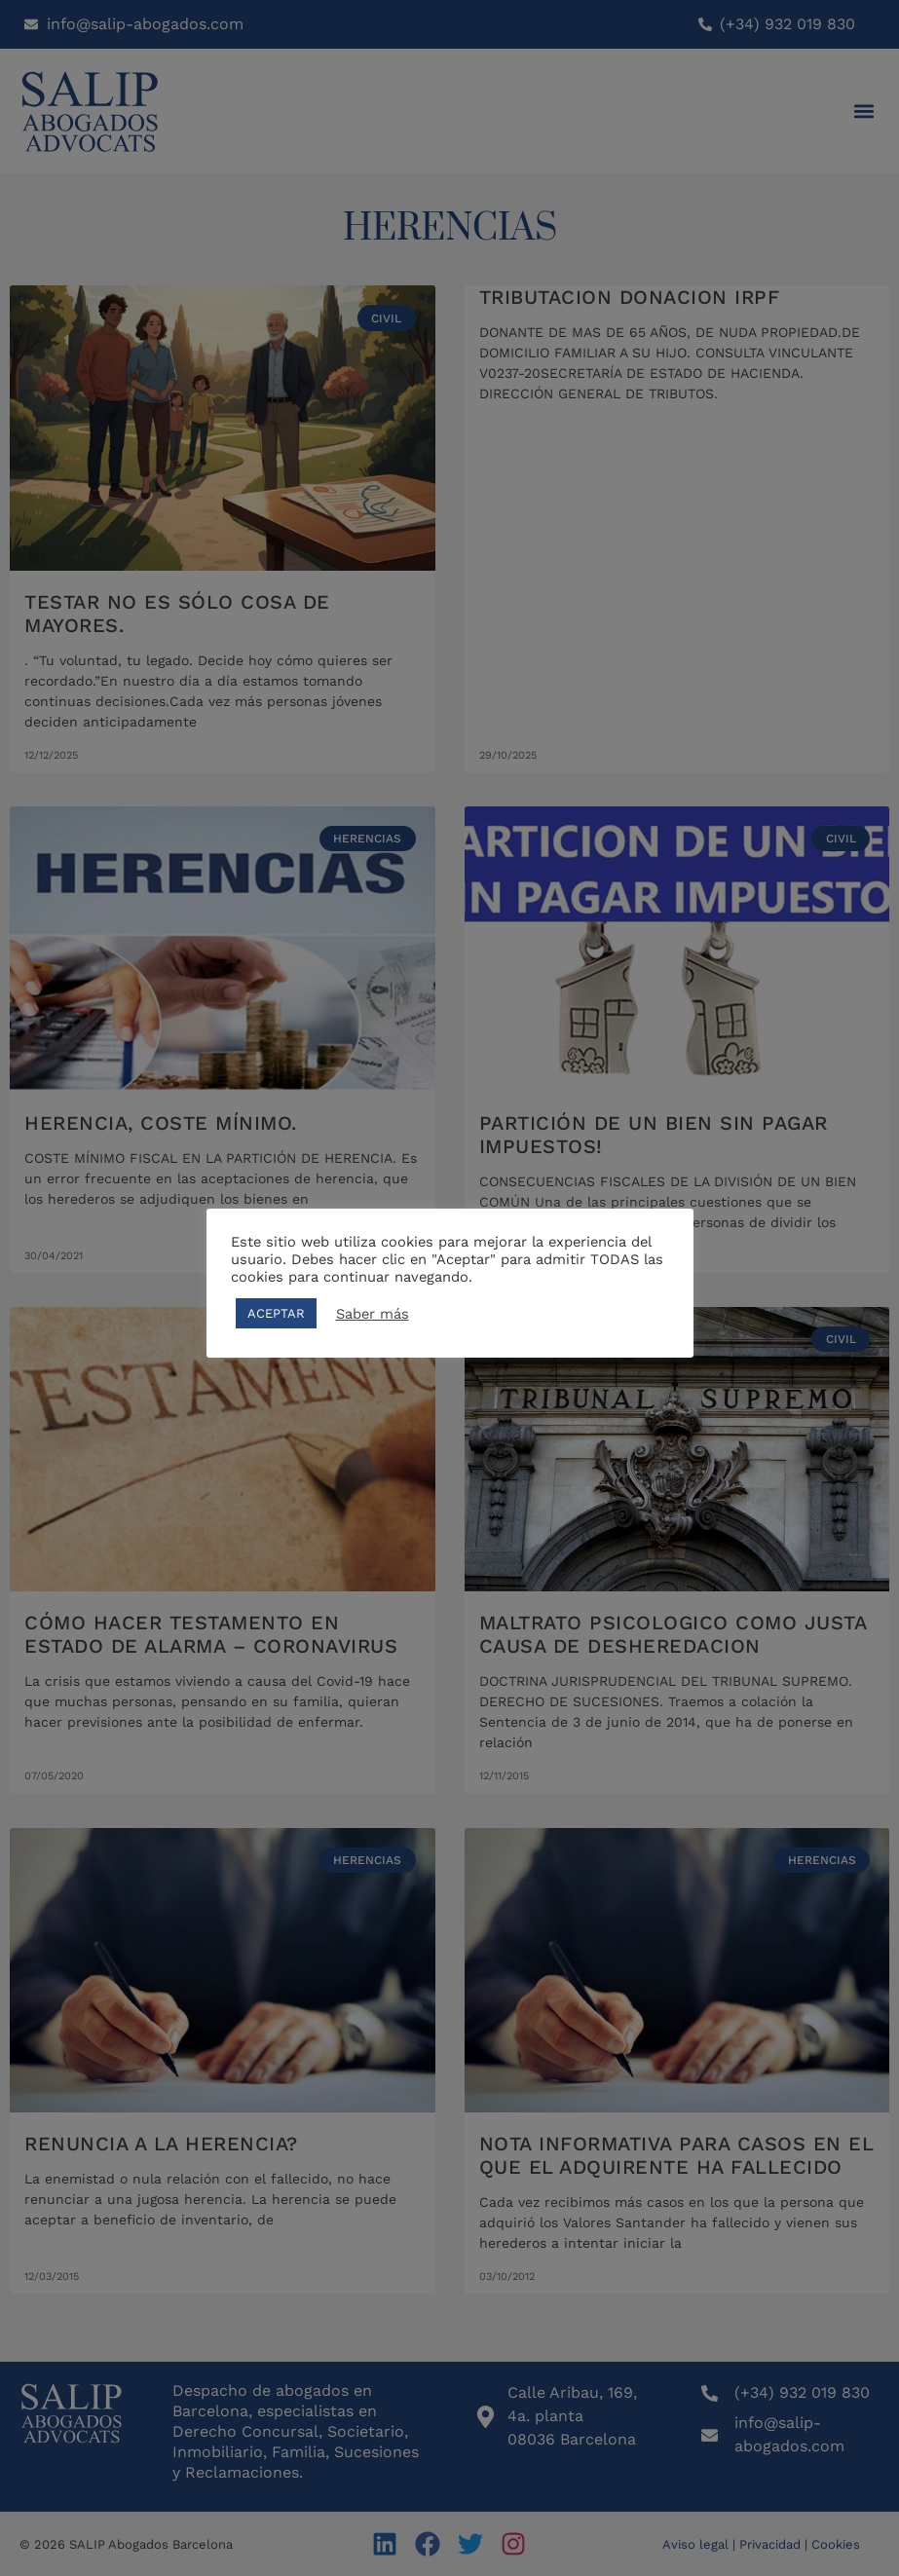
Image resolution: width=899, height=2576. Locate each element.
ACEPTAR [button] (276, 1313)
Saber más (372, 1314)
